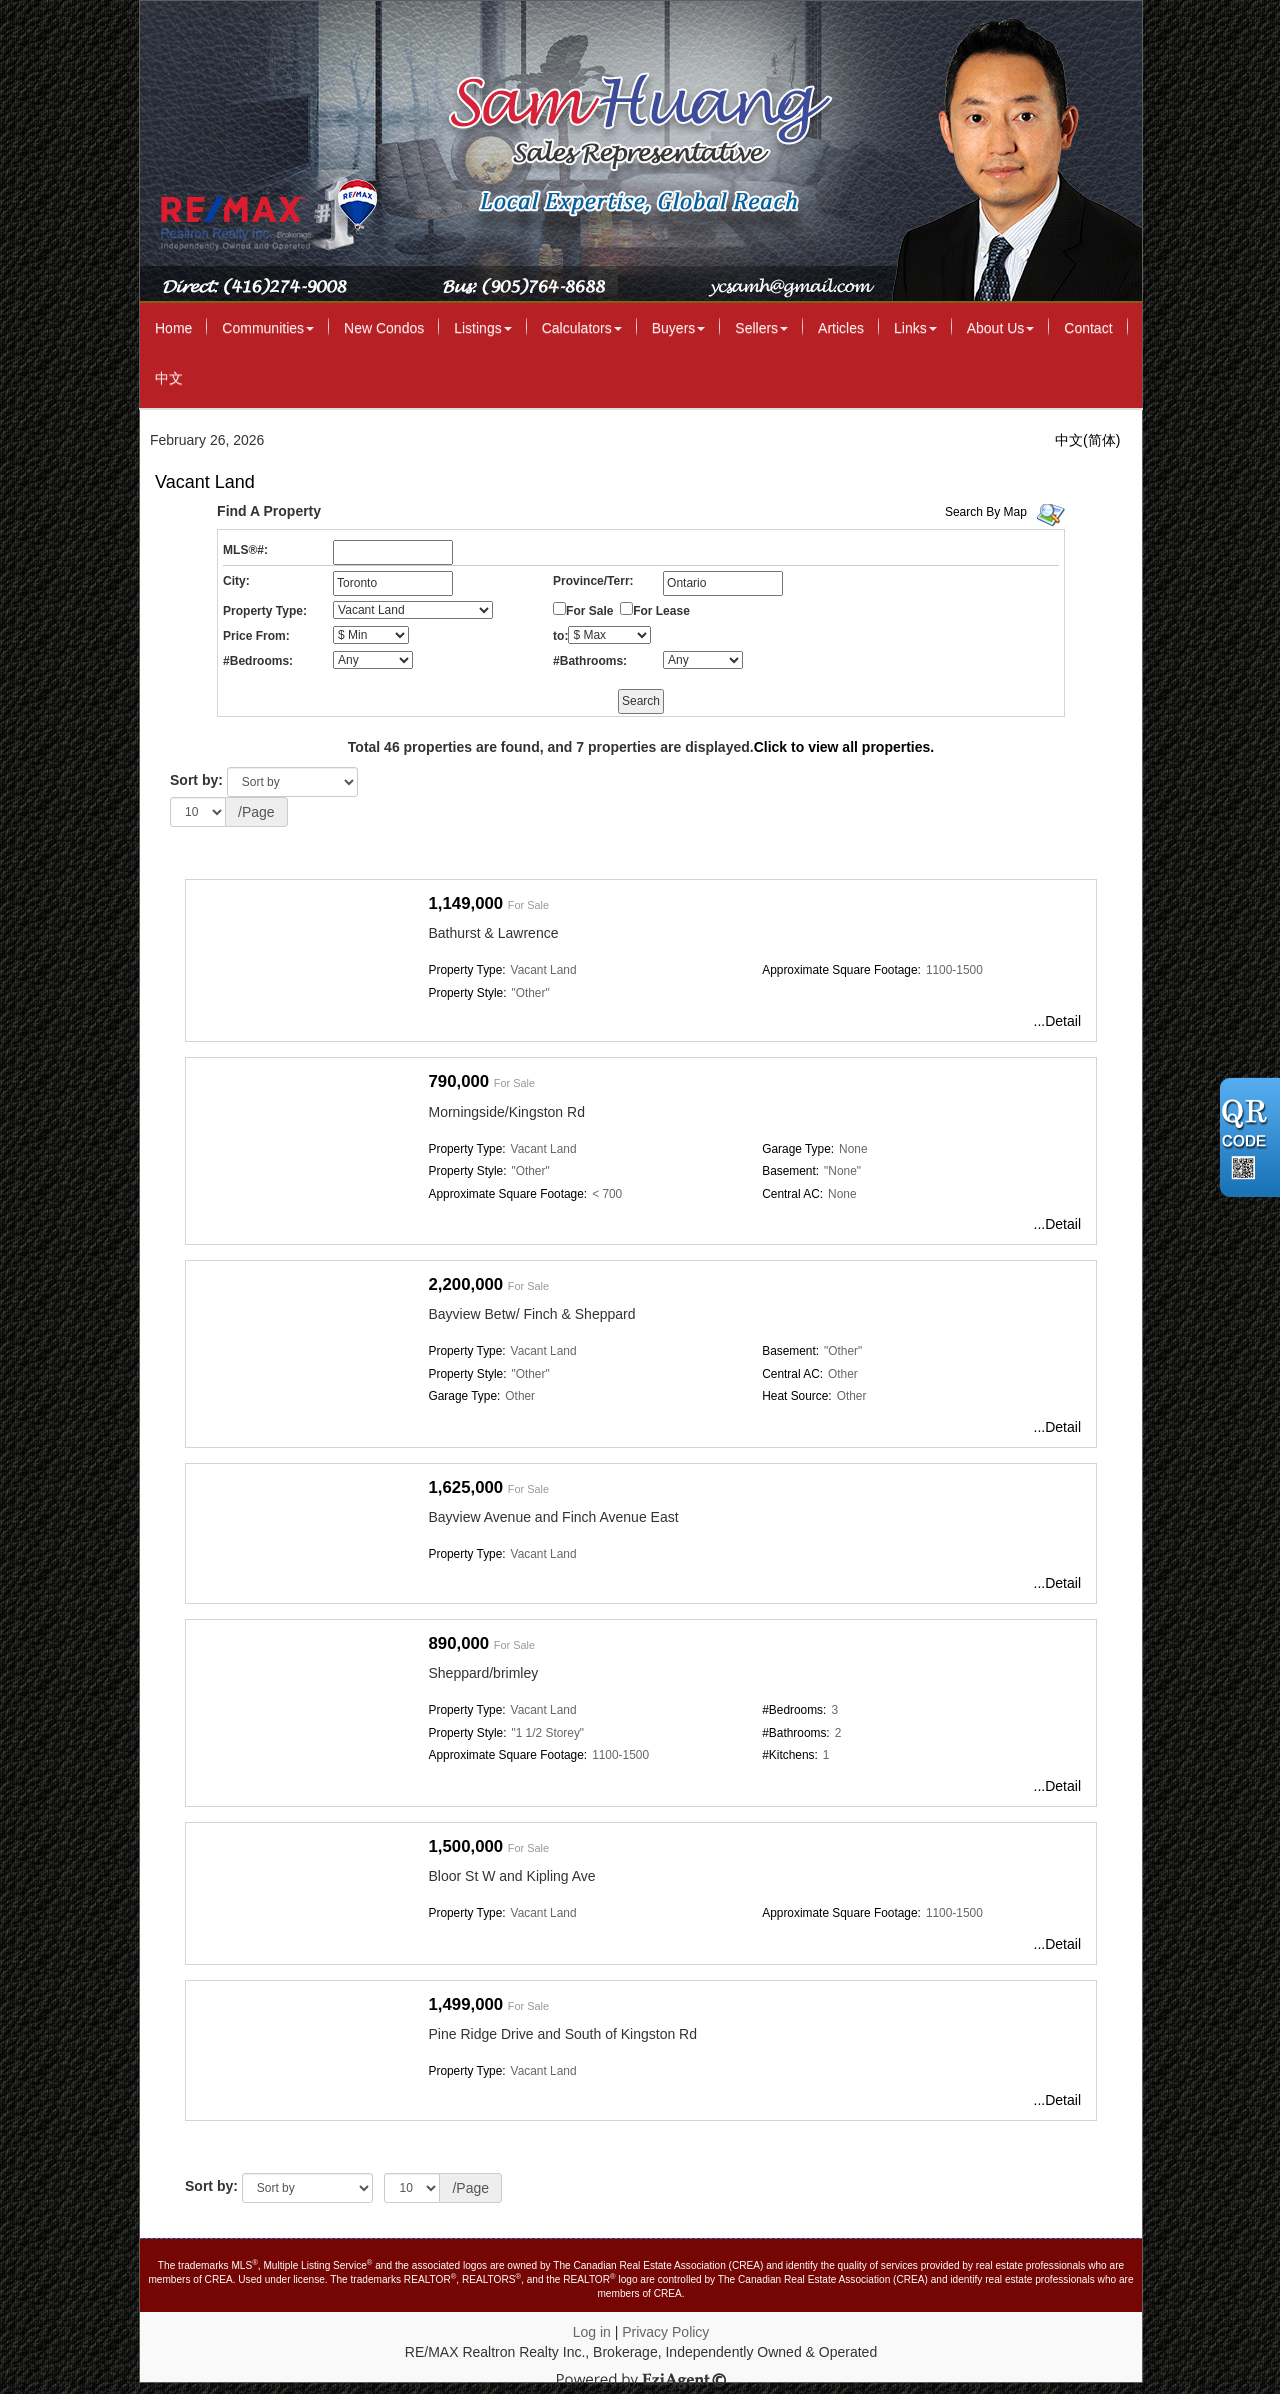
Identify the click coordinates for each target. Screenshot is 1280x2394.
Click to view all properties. (844, 747)
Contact (1088, 328)
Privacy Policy (665, 2332)
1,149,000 (466, 903)
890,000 (459, 1643)
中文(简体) (1087, 440)
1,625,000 (466, 1487)
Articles (841, 328)
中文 (169, 378)
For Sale (589, 611)
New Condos (384, 328)
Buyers (679, 328)
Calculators (582, 328)
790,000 (459, 1081)
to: (560, 636)
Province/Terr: (593, 581)
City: (236, 581)
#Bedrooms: (258, 661)
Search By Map (986, 512)
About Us (1001, 328)
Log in (592, 2332)
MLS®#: (245, 550)
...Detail (1057, 1021)
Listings (482, 328)
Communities (268, 328)
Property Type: (265, 611)
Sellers (761, 328)
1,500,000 (466, 1846)
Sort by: (196, 780)
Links (915, 328)
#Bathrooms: (590, 661)
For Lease (661, 611)
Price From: (256, 636)
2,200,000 (466, 1284)
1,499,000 (466, 2004)
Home (173, 328)
